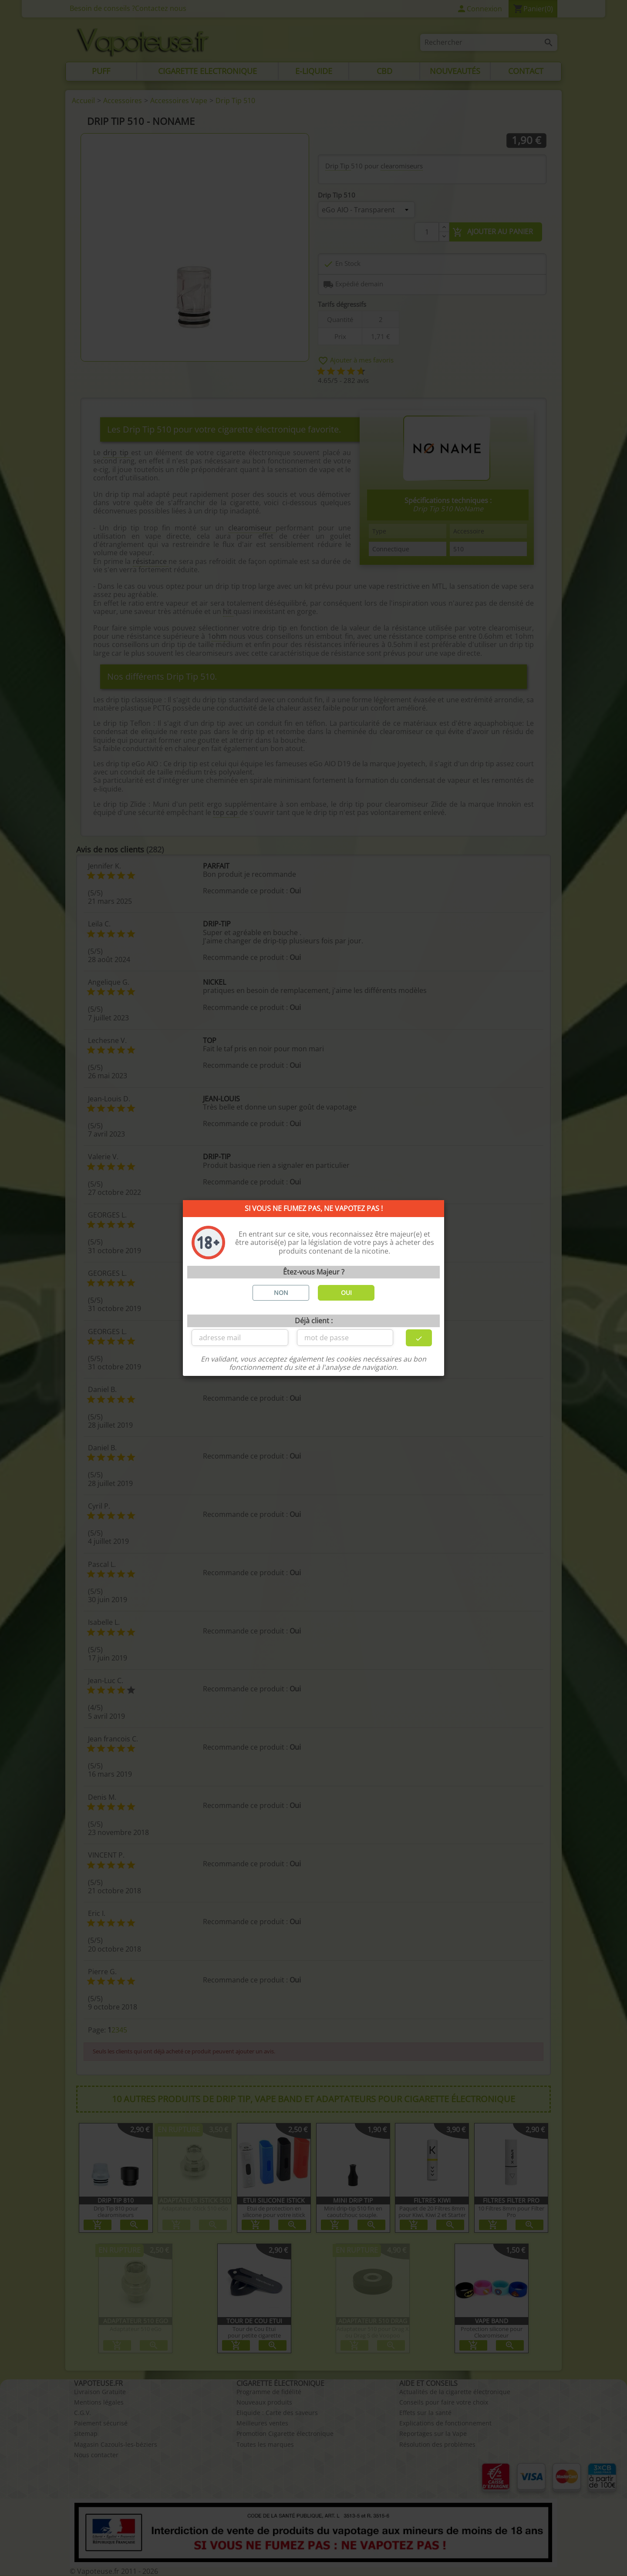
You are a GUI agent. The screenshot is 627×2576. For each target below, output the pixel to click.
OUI (346, 1292)
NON (281, 1292)
